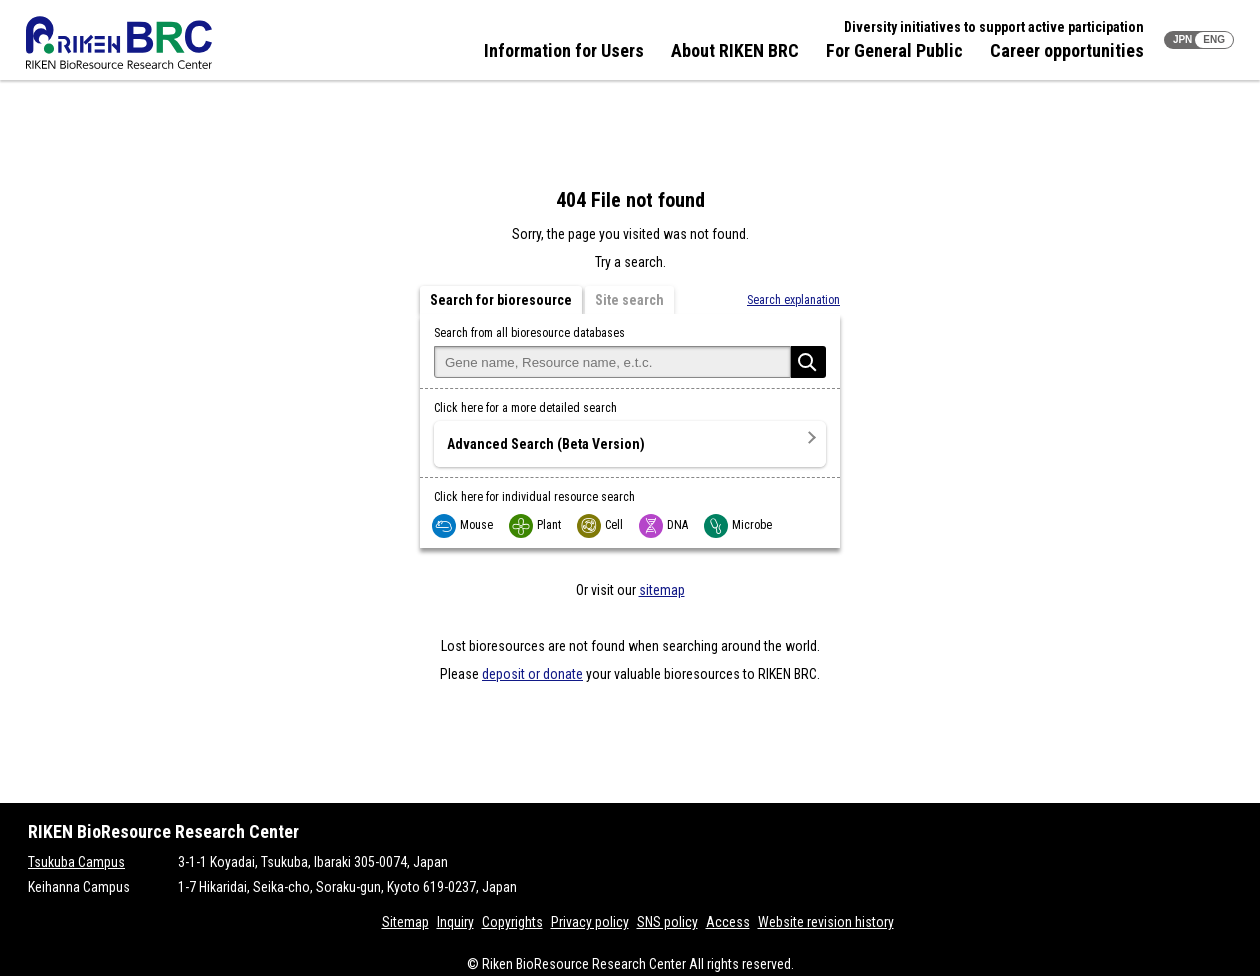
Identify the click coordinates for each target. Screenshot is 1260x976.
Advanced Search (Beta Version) (546, 444)
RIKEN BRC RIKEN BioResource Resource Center (119, 42)
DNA (664, 525)
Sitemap (405, 922)
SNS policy (667, 922)
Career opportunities (1067, 50)
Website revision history (826, 922)
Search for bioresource (501, 300)
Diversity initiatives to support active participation (994, 27)
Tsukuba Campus (76, 862)
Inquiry (455, 922)
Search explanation (793, 300)
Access (728, 922)
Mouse (463, 525)
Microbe (739, 525)
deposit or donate (532, 674)
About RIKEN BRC (735, 50)
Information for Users (564, 50)
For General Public (894, 50)
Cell (601, 525)
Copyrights (512, 922)
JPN (1182, 39)
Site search (629, 300)
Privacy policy (590, 922)
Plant (536, 525)
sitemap (662, 590)
